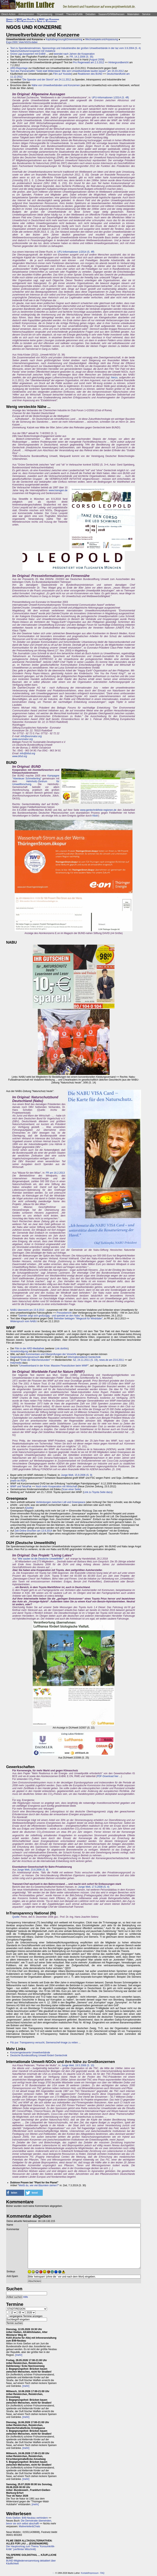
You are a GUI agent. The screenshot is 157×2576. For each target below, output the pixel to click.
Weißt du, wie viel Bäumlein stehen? (38, 2185)
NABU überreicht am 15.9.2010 (27, 1310)
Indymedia (15, 1362)
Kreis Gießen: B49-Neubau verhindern (27, 2517)
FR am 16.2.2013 (55, 1172)
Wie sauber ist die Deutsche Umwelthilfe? (40, 1558)
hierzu (114, 377)
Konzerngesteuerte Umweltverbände (30, 2052)
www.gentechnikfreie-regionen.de (98, 810)
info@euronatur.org (31, 736)
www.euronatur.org (22, 739)
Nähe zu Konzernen (47, 21)
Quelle (29, 1507)
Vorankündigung (19, 1351)
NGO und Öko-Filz (26, 19)
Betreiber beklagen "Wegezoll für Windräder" (78, 1318)
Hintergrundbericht (118, 62)
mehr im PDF (18, 1480)
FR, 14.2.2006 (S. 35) (81, 56)
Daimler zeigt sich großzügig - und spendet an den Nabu (49, 1315)
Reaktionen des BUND (90, 73)
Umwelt (59, 14)
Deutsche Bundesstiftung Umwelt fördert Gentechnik (38, 2055)
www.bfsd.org (19, 756)
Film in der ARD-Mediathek (29, 1348)
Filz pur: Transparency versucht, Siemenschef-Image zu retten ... (45, 2042)
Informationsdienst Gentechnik (84, 1357)
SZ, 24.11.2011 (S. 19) (85, 1360)
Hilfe (25, 2297)
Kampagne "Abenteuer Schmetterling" (35, 777)
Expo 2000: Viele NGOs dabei (21, 42)
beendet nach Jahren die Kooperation (74, 53)
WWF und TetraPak (20, 1486)
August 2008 (96, 59)
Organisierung (44, 14)
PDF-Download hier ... (109, 1776)
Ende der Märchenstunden (35, 1360)
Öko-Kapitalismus (26, 21)
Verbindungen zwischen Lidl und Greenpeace (60, 1502)
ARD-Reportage (19, 68)
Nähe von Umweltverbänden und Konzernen (56, 85)
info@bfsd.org (27, 753)
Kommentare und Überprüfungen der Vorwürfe (51, 1354)
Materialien (133, 14)
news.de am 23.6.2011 (111, 1360)
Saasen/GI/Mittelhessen (111, 14)
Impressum (94, 2573)
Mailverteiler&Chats (29, 2526)
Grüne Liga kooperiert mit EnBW (28, 53)
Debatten (91, 14)
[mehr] (18, 2355)
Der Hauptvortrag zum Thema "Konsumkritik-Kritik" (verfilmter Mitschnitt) (30, 2548)
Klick (95, 815)
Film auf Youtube (62, 73)
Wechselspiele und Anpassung (101, 39)
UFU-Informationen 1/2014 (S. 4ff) (110, 97)
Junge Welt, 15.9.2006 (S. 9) (76, 1475)
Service (146, 14)
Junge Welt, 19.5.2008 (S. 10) (78, 2065)
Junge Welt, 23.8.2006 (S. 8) (32, 1869)
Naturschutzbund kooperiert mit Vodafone (32, 51)
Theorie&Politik (74, 14)
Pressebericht (64, 1312)
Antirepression (26, 14)
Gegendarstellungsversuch (24, 1357)
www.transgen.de (58, 490)
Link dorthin (61, 1348)
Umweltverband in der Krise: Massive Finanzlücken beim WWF (53, 1365)
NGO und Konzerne (49, 19)
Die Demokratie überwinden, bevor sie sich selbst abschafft (29, 2522)
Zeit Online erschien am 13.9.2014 (33, 1530)
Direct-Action (8, 14)
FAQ (102, 2573)
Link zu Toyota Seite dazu (98, 1492)
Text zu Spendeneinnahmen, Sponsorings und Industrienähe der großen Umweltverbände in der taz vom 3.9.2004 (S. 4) (75, 48)
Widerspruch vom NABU (23, 1321)
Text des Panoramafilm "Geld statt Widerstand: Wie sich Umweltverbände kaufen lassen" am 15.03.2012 (67, 71)
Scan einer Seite (71, 1489)
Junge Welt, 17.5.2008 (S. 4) (93, 1886)
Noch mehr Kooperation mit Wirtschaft (56, 1486)
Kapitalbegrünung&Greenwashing (64, 39)
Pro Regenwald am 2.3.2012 (88, 62)
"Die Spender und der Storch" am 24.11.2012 (46, 79)
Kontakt (84, 2573)
